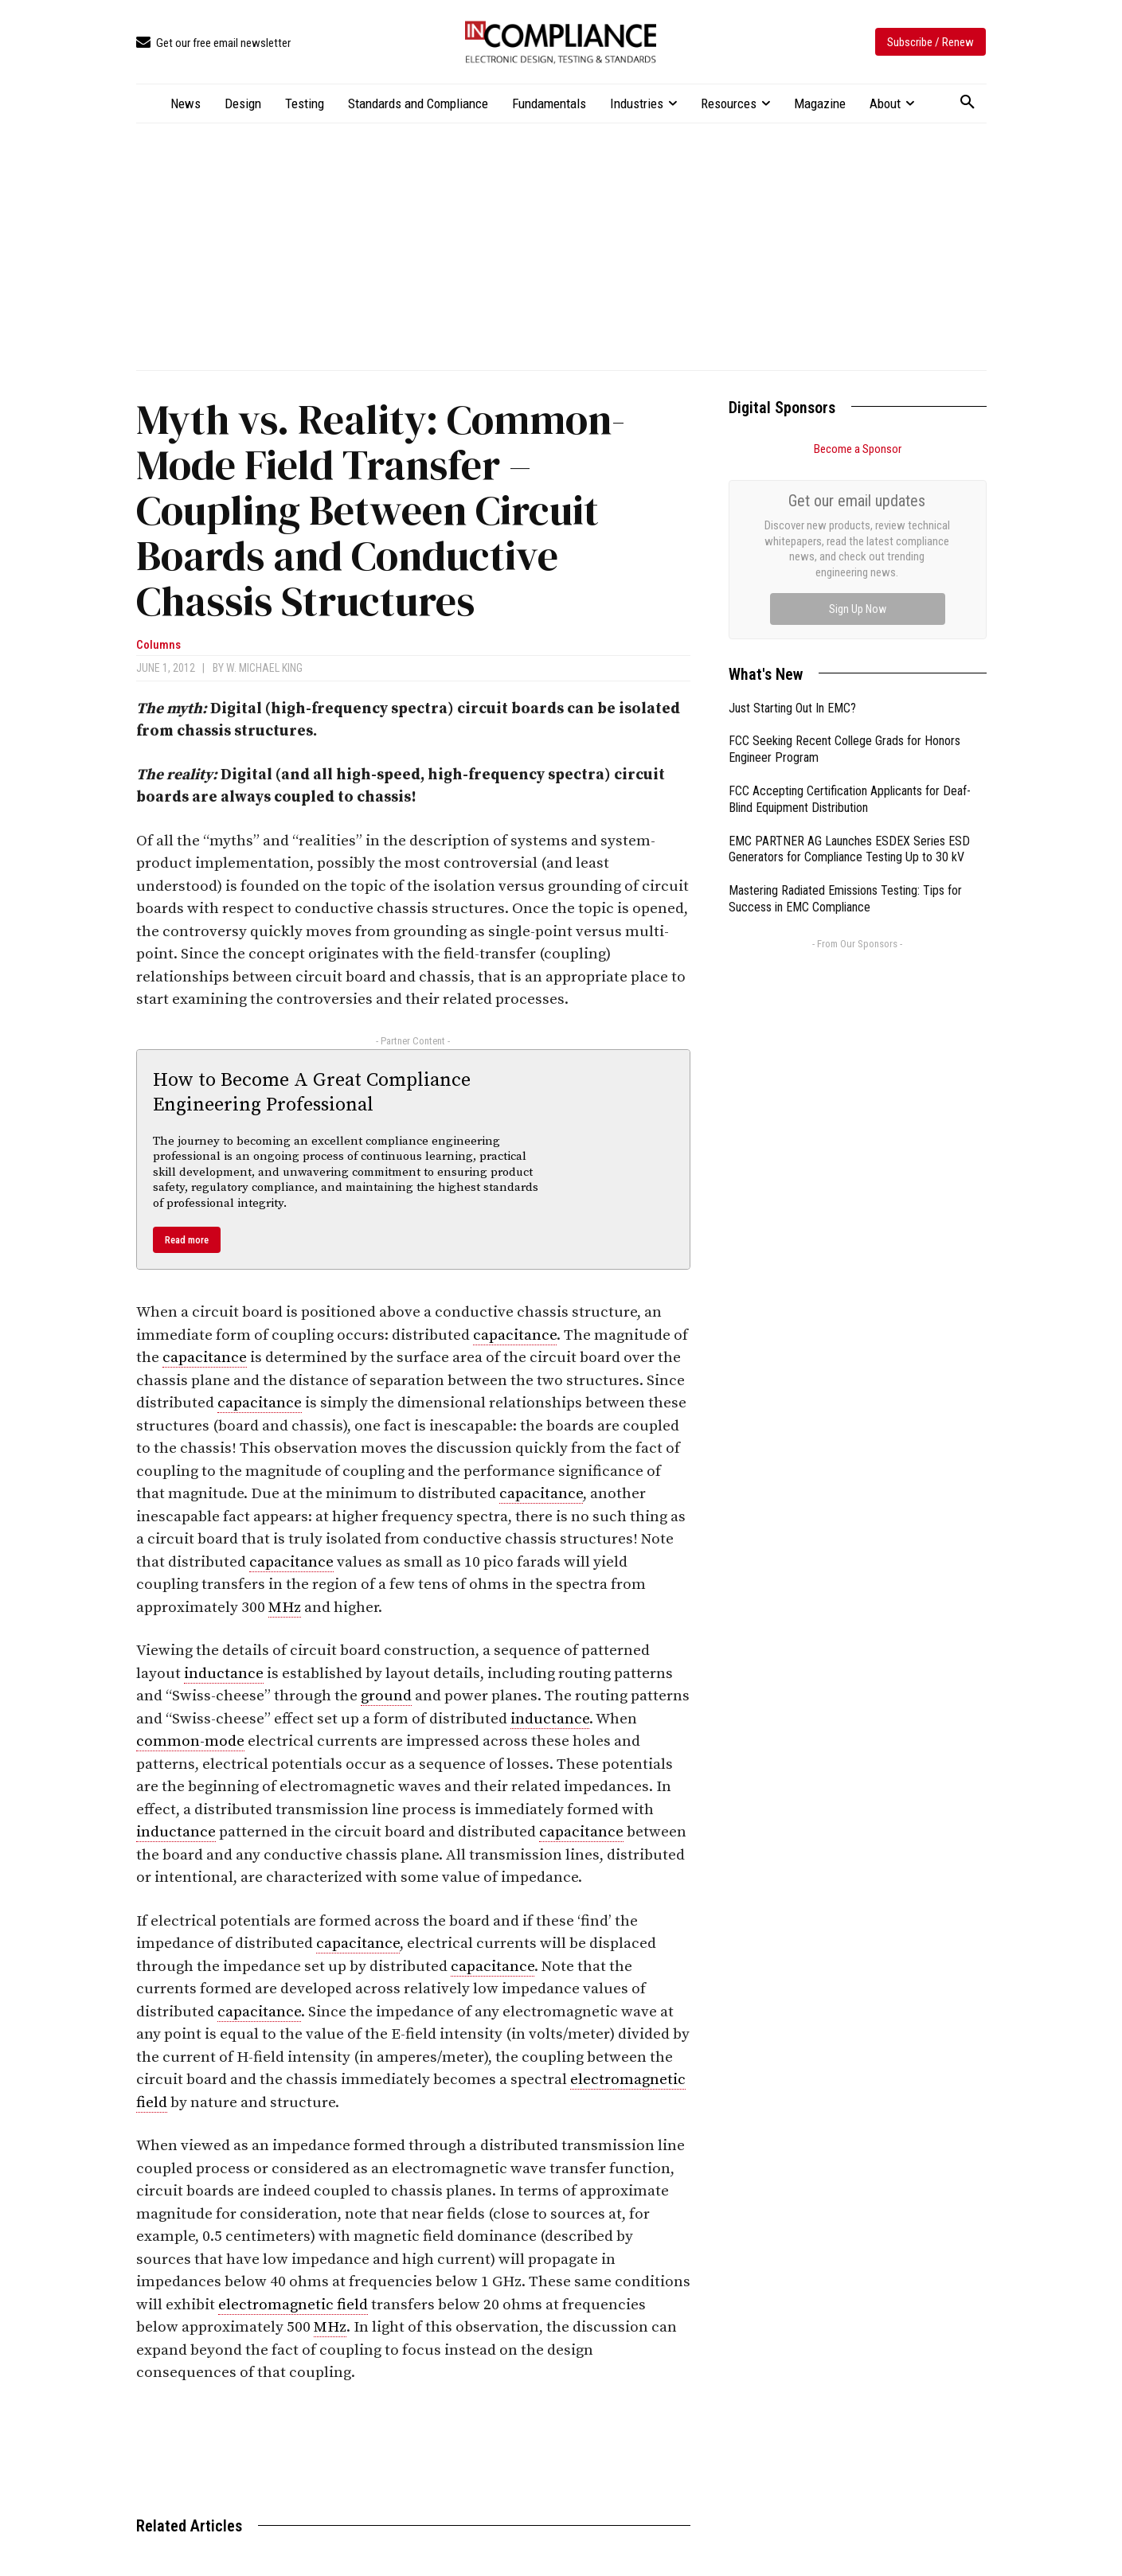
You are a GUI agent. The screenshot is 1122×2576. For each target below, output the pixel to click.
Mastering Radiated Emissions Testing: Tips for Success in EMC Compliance (845, 720)
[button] (967, 103)
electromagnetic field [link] (293, 2305)
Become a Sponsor (857, 449)
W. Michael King (264, 668)
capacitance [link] (515, 1335)
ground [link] (386, 1696)
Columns (158, 645)
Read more (187, 1240)
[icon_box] (213, 43)
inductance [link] (224, 1674)
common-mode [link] (190, 1741)
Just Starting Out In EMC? (792, 529)
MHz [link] (284, 1607)
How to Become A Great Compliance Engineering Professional (312, 1092)
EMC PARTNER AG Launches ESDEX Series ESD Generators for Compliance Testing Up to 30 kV (849, 670)
